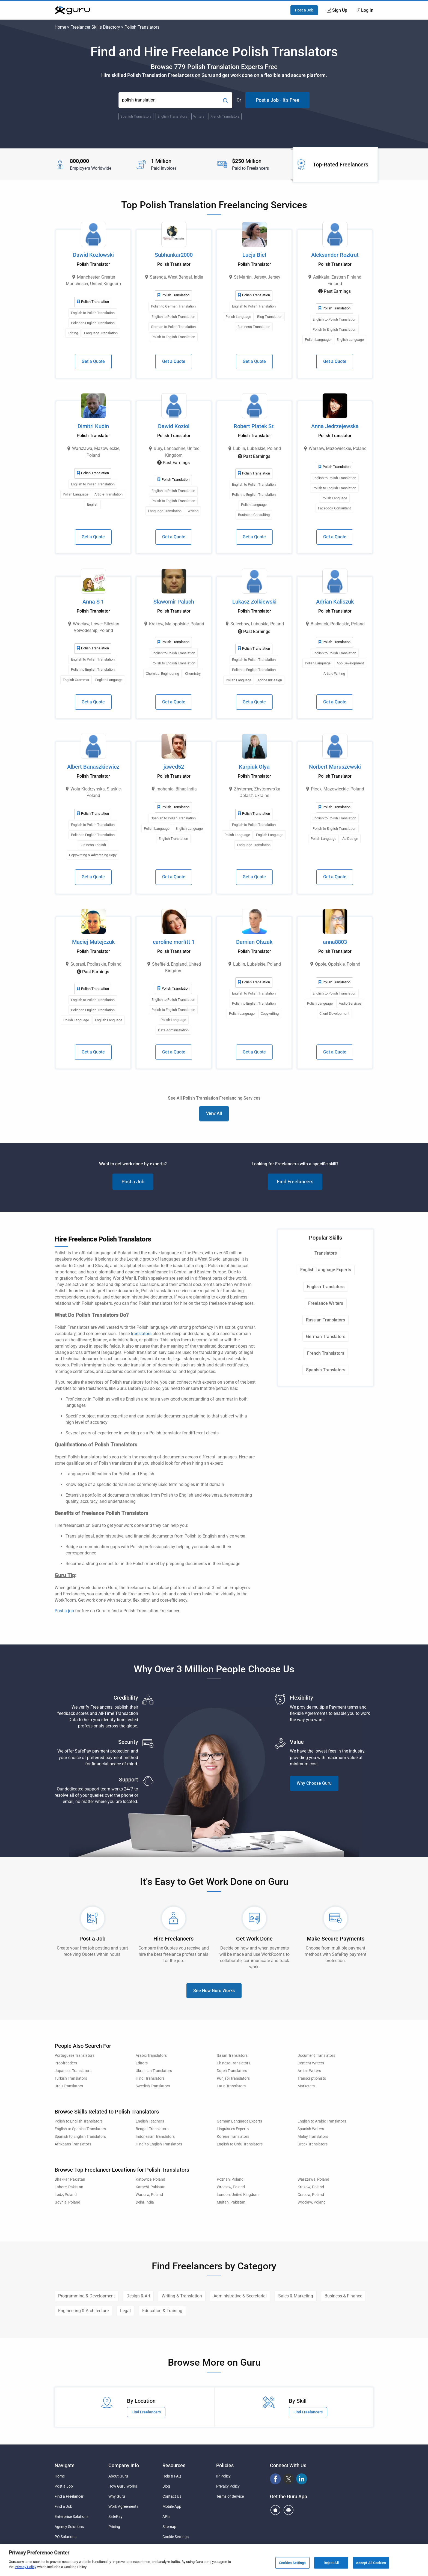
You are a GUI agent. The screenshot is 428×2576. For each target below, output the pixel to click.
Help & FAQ (171, 2476)
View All (214, 1113)
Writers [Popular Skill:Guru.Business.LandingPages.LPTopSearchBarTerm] (198, 116)
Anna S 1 (93, 601)
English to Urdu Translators (240, 2144)
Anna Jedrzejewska (335, 426)
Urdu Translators (69, 2086)
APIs (166, 2516)
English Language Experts (325, 1269)
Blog (166, 2486)
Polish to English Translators (79, 2121)
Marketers (306, 2086)
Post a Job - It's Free (277, 100)
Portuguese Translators (74, 2055)
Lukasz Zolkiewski (254, 601)
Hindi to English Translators (159, 2144)
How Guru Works (122, 2486)
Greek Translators (313, 2144)
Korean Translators (233, 2136)
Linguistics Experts (233, 2129)
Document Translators (316, 2055)
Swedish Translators (153, 2086)
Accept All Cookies (371, 2563)
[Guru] (72, 10)
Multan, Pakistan (231, 2202)
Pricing (114, 2526)
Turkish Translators (71, 2078)
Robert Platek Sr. (254, 426)
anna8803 (335, 942)
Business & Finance (343, 2296)
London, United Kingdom (237, 2194)
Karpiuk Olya (254, 766)
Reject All (331, 2563)
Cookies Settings (292, 2563)
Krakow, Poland (311, 2187)
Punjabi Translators (233, 2078)
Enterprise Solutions (71, 2516)
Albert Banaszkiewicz (93, 766)
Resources (173, 2465)
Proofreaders (66, 2063)
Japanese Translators (73, 2070)
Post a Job (304, 10)
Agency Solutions (69, 2526)
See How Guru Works (214, 1990)
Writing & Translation (182, 2296)
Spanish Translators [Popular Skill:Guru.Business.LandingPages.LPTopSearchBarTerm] (135, 116)
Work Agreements (123, 2506)
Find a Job (63, 2506)
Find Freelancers (295, 1181)
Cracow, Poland (311, 2194)
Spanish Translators (325, 1369)
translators (141, 1333)
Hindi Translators (150, 2078)
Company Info (123, 2465)
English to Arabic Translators (322, 2121)
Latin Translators (231, 2086)
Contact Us (171, 2496)
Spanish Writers (311, 2129)
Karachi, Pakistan (150, 2187)
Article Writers (309, 2070)
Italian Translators (232, 2055)
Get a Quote (93, 361)
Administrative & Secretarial (240, 2296)
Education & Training (162, 2310)
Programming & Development (86, 2296)
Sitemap (169, 2526)
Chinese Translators (233, 2063)
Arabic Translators (151, 2055)
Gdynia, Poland (67, 2202)
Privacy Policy (228, 2486)
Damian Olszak (254, 942)
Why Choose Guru (314, 1783)
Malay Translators (313, 2136)
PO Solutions (65, 2537)
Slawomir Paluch (173, 601)
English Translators (325, 1286)
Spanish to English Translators (80, 2136)
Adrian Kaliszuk (335, 601)
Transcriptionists (312, 2078)
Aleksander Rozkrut (335, 255)
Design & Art (138, 2296)
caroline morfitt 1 (174, 942)
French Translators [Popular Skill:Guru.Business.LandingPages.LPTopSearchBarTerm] (225, 116)
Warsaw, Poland (149, 2194)
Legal (125, 2310)
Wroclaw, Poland (231, 2187)
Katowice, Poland (150, 2179)
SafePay (115, 2516)
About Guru (118, 2476)
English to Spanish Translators (80, 2129)
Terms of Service (230, 2496)
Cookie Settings (175, 2537)
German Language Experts (239, 2121)
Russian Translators (325, 1320)
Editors (142, 2063)
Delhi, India (145, 2202)
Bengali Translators (152, 2129)
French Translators (325, 1353)
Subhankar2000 (174, 255)
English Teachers (150, 2121)
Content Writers (311, 2063)
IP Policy (223, 2476)
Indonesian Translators (155, 2136)
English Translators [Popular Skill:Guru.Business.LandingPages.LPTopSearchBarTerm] (172, 116)
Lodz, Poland (66, 2194)
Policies (225, 2465)
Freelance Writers (325, 1303)
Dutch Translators (232, 2070)
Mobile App (171, 2506)
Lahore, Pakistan (69, 2187)
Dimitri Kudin (93, 426)
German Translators (325, 1336)
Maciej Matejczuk (93, 942)
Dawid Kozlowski (93, 255)
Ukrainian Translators (154, 2070)
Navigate (65, 2465)
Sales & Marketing (295, 2296)
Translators (325, 1253)
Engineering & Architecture (83, 2310)
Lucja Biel (254, 255)
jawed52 (174, 766)
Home (60, 27)
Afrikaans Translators (73, 2144)
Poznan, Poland (230, 2179)
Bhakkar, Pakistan (70, 2179)
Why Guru (116, 2496)
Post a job (64, 1610)
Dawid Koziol (173, 426)
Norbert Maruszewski (335, 766)
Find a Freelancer (69, 2496)
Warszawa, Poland (313, 2179)
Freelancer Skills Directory (95, 27)
